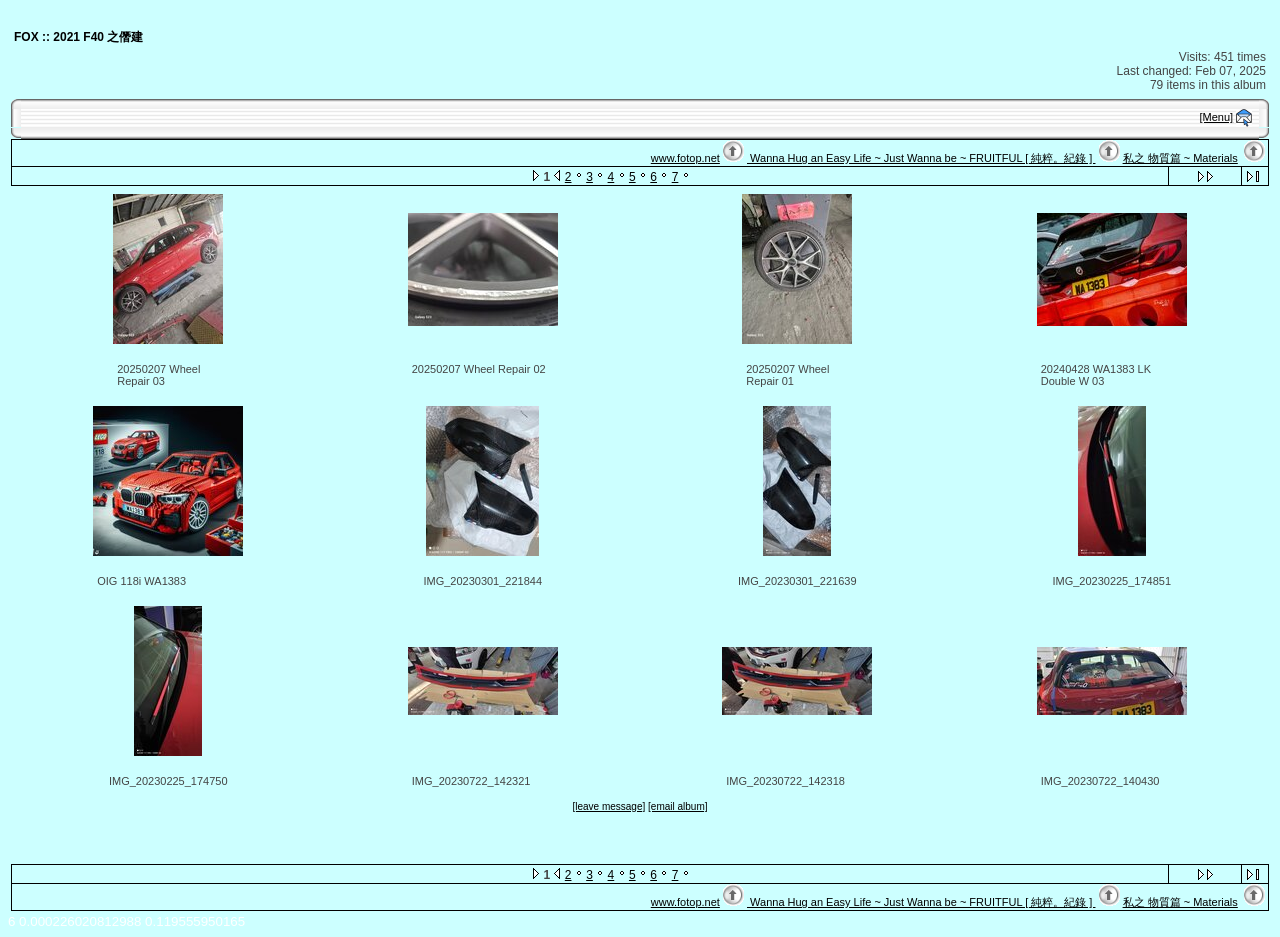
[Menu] (1217, 117)
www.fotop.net (685, 158)
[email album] (677, 806)
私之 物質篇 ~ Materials (1180, 158)
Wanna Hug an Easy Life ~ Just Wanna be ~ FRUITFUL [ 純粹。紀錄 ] (921, 158)
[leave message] (608, 806)
